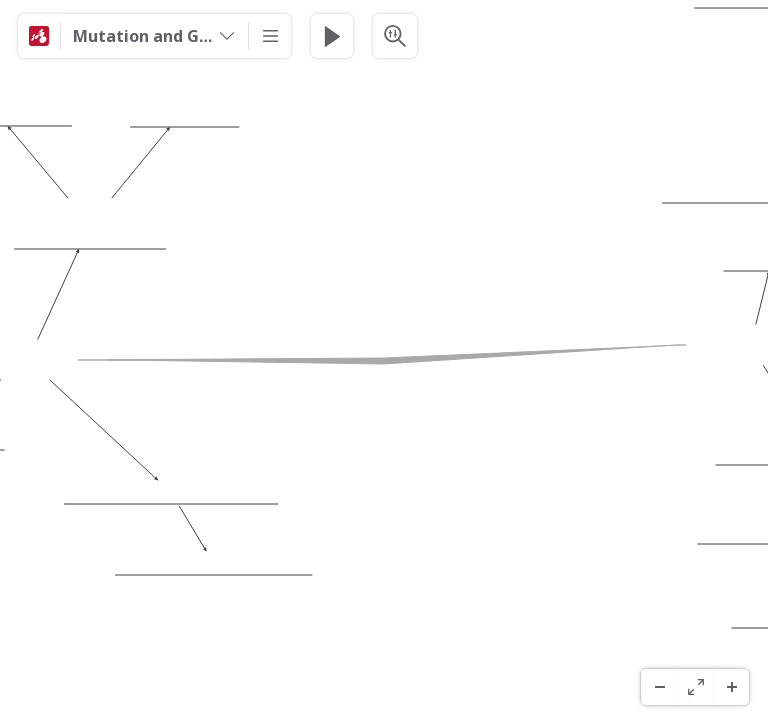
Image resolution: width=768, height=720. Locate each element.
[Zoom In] (731, 687)
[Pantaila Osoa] (695, 687)
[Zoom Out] (659, 687)
